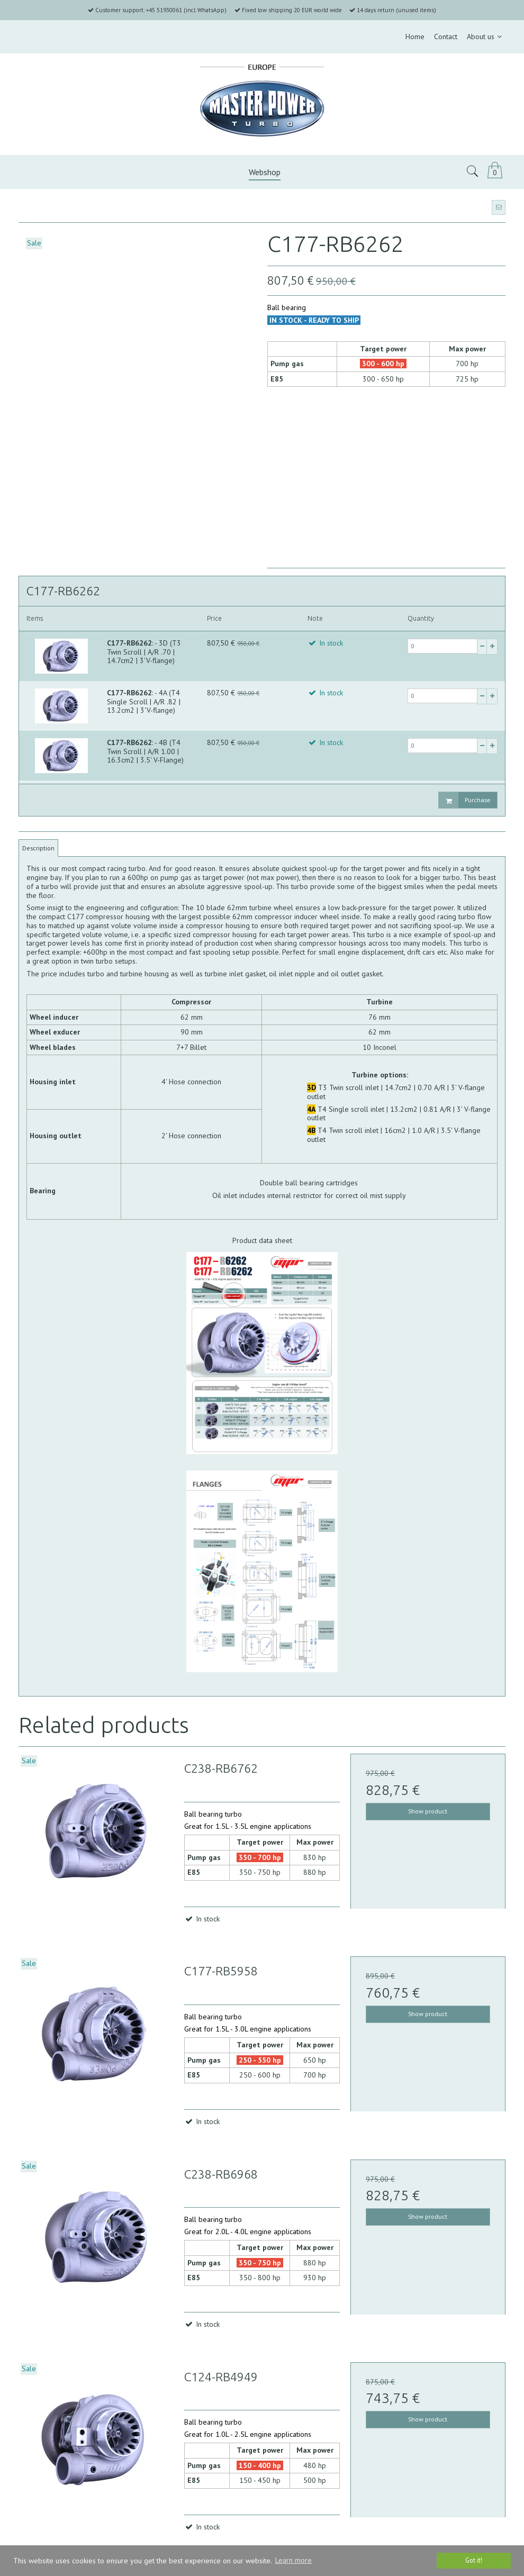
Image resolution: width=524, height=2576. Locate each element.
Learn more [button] (293, 2560)
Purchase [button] (465, 800)
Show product (427, 1811)
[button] (498, 207)
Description (38, 848)
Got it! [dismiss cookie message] (473, 2560)
